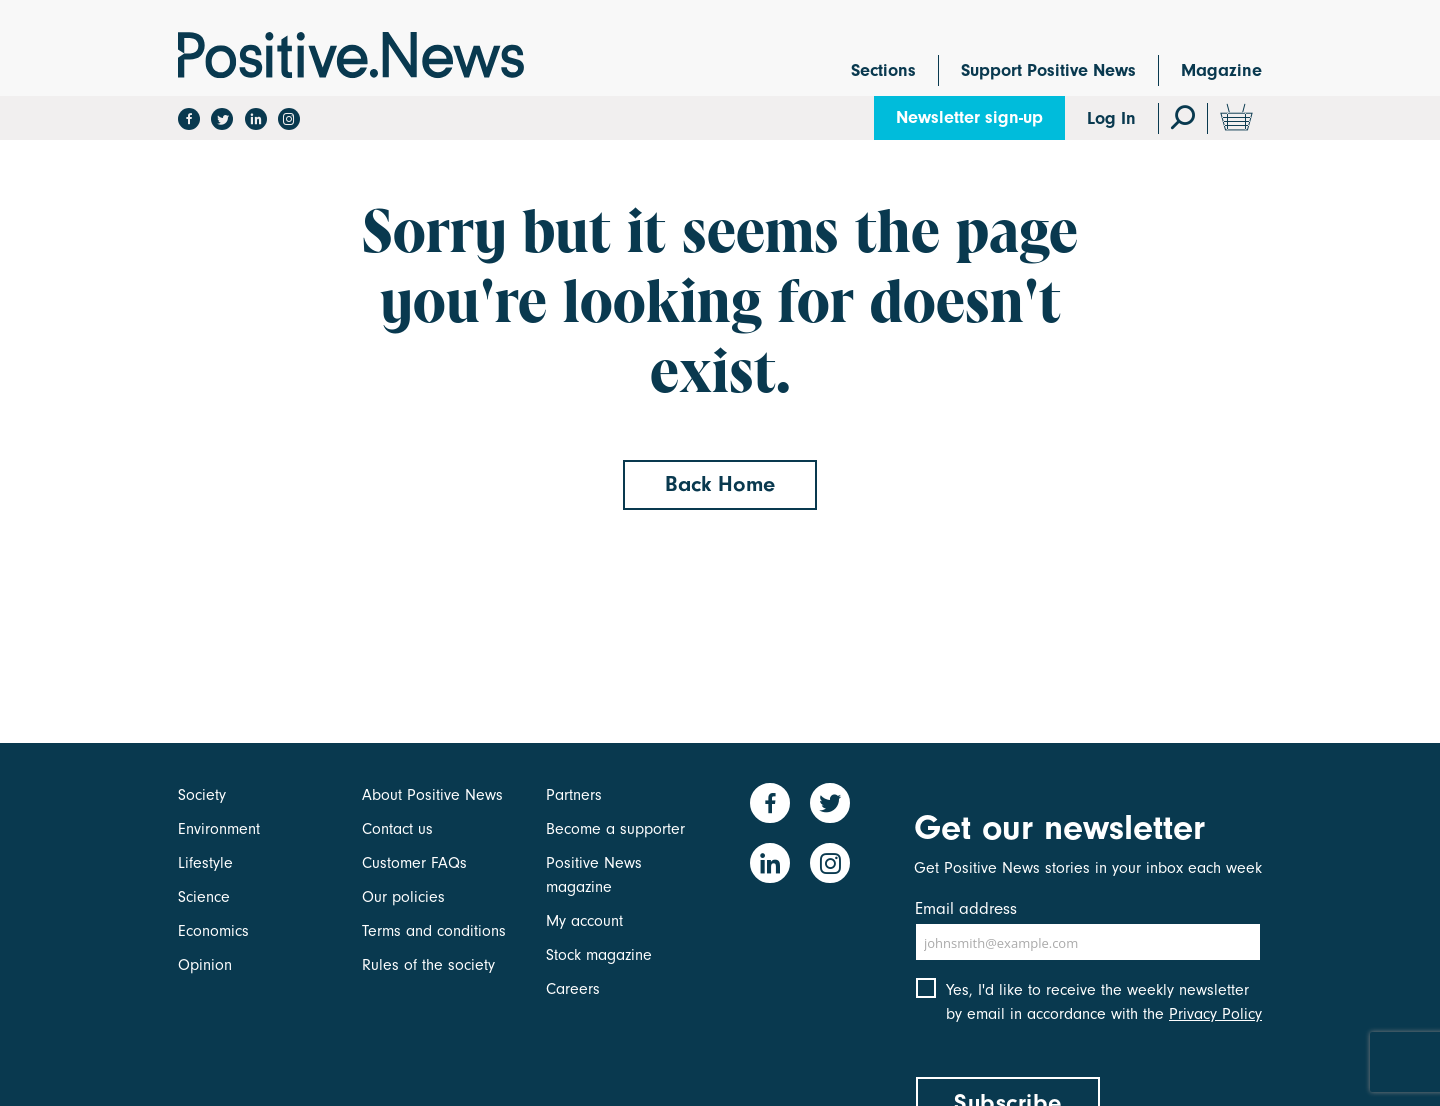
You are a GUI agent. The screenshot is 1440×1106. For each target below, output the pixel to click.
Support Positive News (1048, 70)
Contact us (397, 829)
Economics (213, 931)
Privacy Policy (1215, 1014)
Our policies (403, 897)
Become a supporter (615, 829)
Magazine (1221, 70)
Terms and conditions (434, 931)
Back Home (720, 484)
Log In (1111, 118)
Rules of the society (428, 965)
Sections (883, 70)
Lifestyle (205, 863)
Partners (574, 795)
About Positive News (432, 795)
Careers (573, 989)
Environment (219, 829)
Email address (966, 908)
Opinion (205, 965)
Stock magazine (599, 955)
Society (202, 795)
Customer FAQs (414, 863)
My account (584, 921)
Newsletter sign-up (969, 117)
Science (204, 897)
